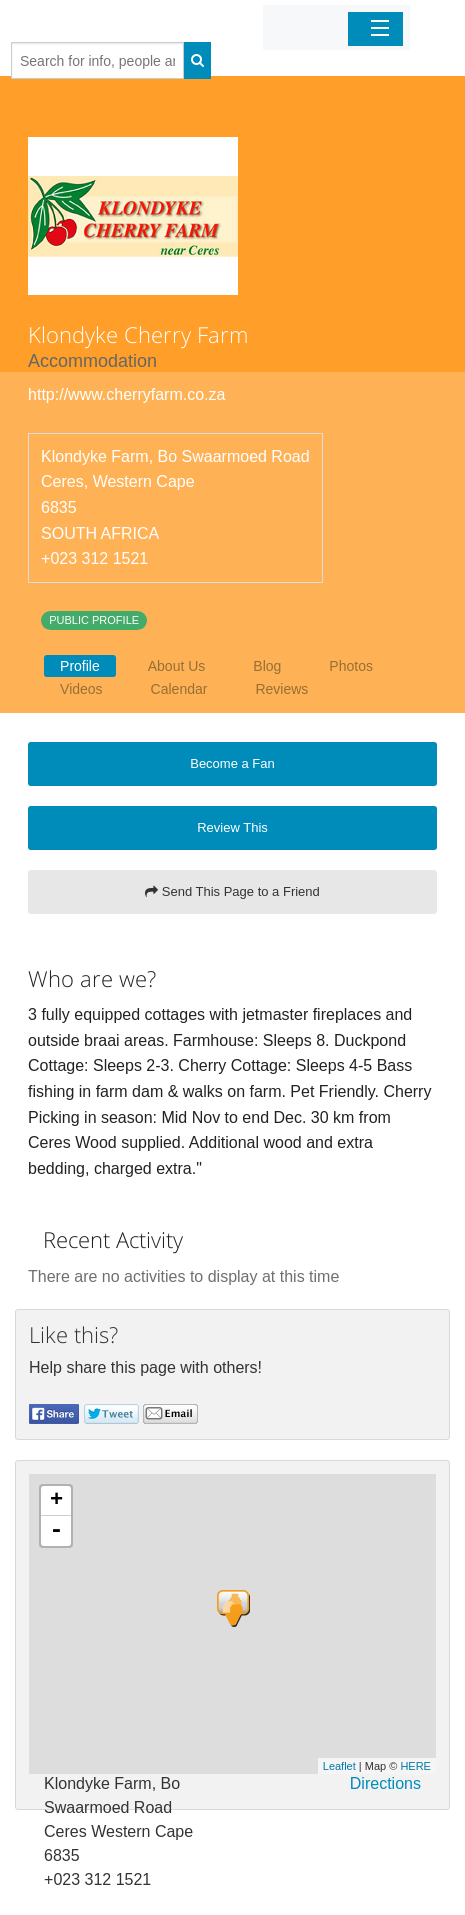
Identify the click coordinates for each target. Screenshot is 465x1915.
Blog (267, 666)
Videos (81, 689)
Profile (80, 666)
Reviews (281, 689)
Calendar (179, 689)
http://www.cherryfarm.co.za (126, 394)
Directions (385, 1783)
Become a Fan (232, 763)
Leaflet (339, 1766)
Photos (351, 666)
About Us (177, 666)
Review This (232, 827)
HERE (415, 1766)
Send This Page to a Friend (232, 891)
